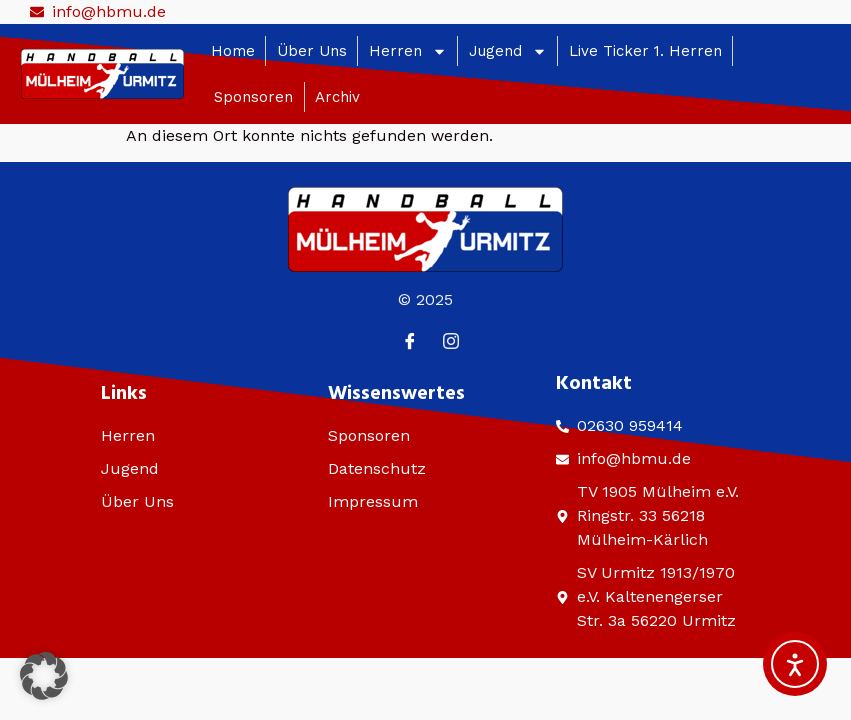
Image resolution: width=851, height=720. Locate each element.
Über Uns (312, 51)
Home (233, 51)
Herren (408, 51)
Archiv (337, 97)
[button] (44, 676)
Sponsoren (253, 97)
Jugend (508, 51)
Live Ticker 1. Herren (645, 51)
